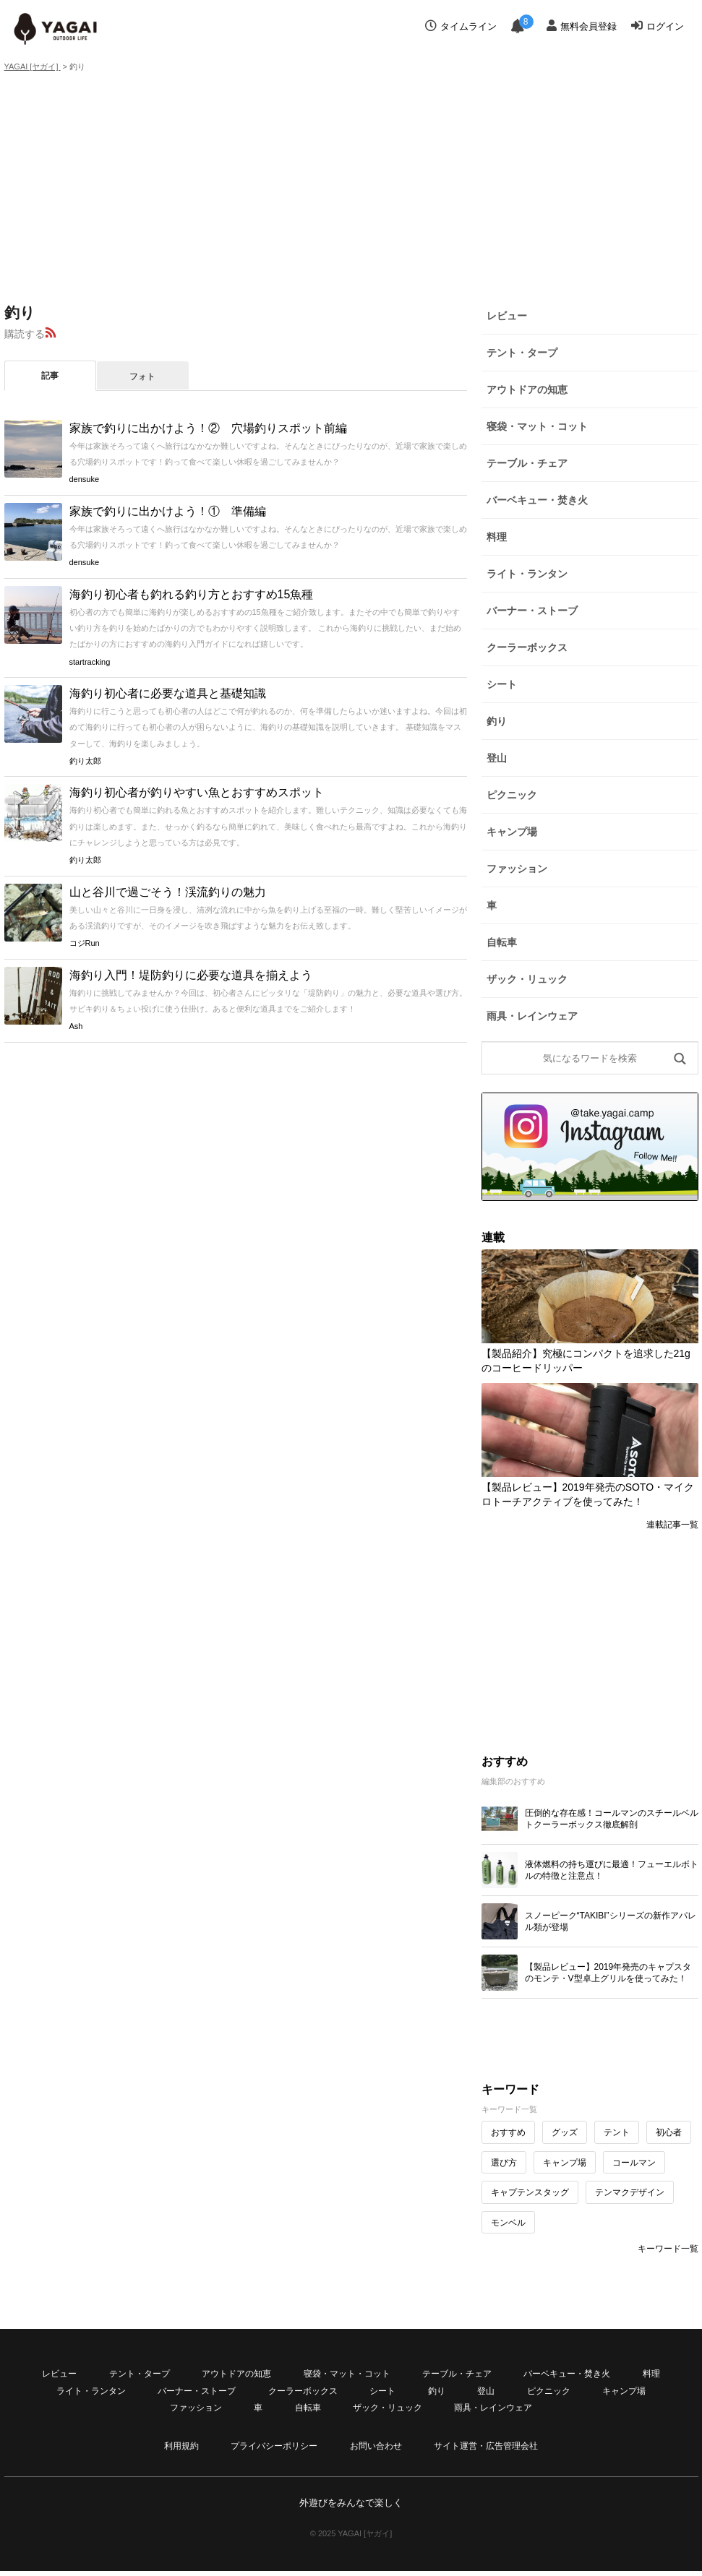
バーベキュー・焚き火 (537, 500)
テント (617, 2132)
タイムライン (461, 26)
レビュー (507, 316)
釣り (497, 721)
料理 (497, 537)
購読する (24, 334)
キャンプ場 (512, 831)
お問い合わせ (376, 2446)
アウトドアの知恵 (527, 389)
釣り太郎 (85, 761)
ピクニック (512, 795)
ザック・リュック (527, 979)
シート (502, 684)
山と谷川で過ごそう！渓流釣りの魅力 (167, 892)
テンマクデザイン (629, 2192)
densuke (84, 479)
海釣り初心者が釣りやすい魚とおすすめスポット (196, 792)
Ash (76, 1026)
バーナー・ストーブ (532, 610)
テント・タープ (522, 352)
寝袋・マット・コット (537, 426)
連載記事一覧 (672, 1525)
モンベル (508, 2223)
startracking (90, 662)
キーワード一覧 (668, 2249)
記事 (50, 376)
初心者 (669, 2132)
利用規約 (181, 2446)
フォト (142, 376)
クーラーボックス (527, 647)
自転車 (502, 942)
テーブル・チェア (527, 463)
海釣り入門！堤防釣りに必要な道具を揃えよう (190, 975)
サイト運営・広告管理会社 (486, 2446)
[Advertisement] (351, 186)
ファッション (517, 868)
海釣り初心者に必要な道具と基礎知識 (167, 693)
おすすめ (508, 2132)
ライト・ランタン (527, 574)
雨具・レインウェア (532, 1016)
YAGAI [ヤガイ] (32, 66)
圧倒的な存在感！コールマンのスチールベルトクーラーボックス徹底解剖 (611, 1819)
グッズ (565, 2132)
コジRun (84, 943)
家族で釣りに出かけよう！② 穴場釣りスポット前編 (208, 428)
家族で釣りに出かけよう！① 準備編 (167, 511)
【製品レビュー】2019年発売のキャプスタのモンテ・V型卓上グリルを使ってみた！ (608, 1972)
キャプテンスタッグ (530, 2192)
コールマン (634, 2163)
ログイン (657, 26)
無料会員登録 (582, 26)
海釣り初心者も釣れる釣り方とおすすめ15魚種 (191, 594)
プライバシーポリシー (274, 2446)
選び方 (504, 2163)
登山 (497, 758)
